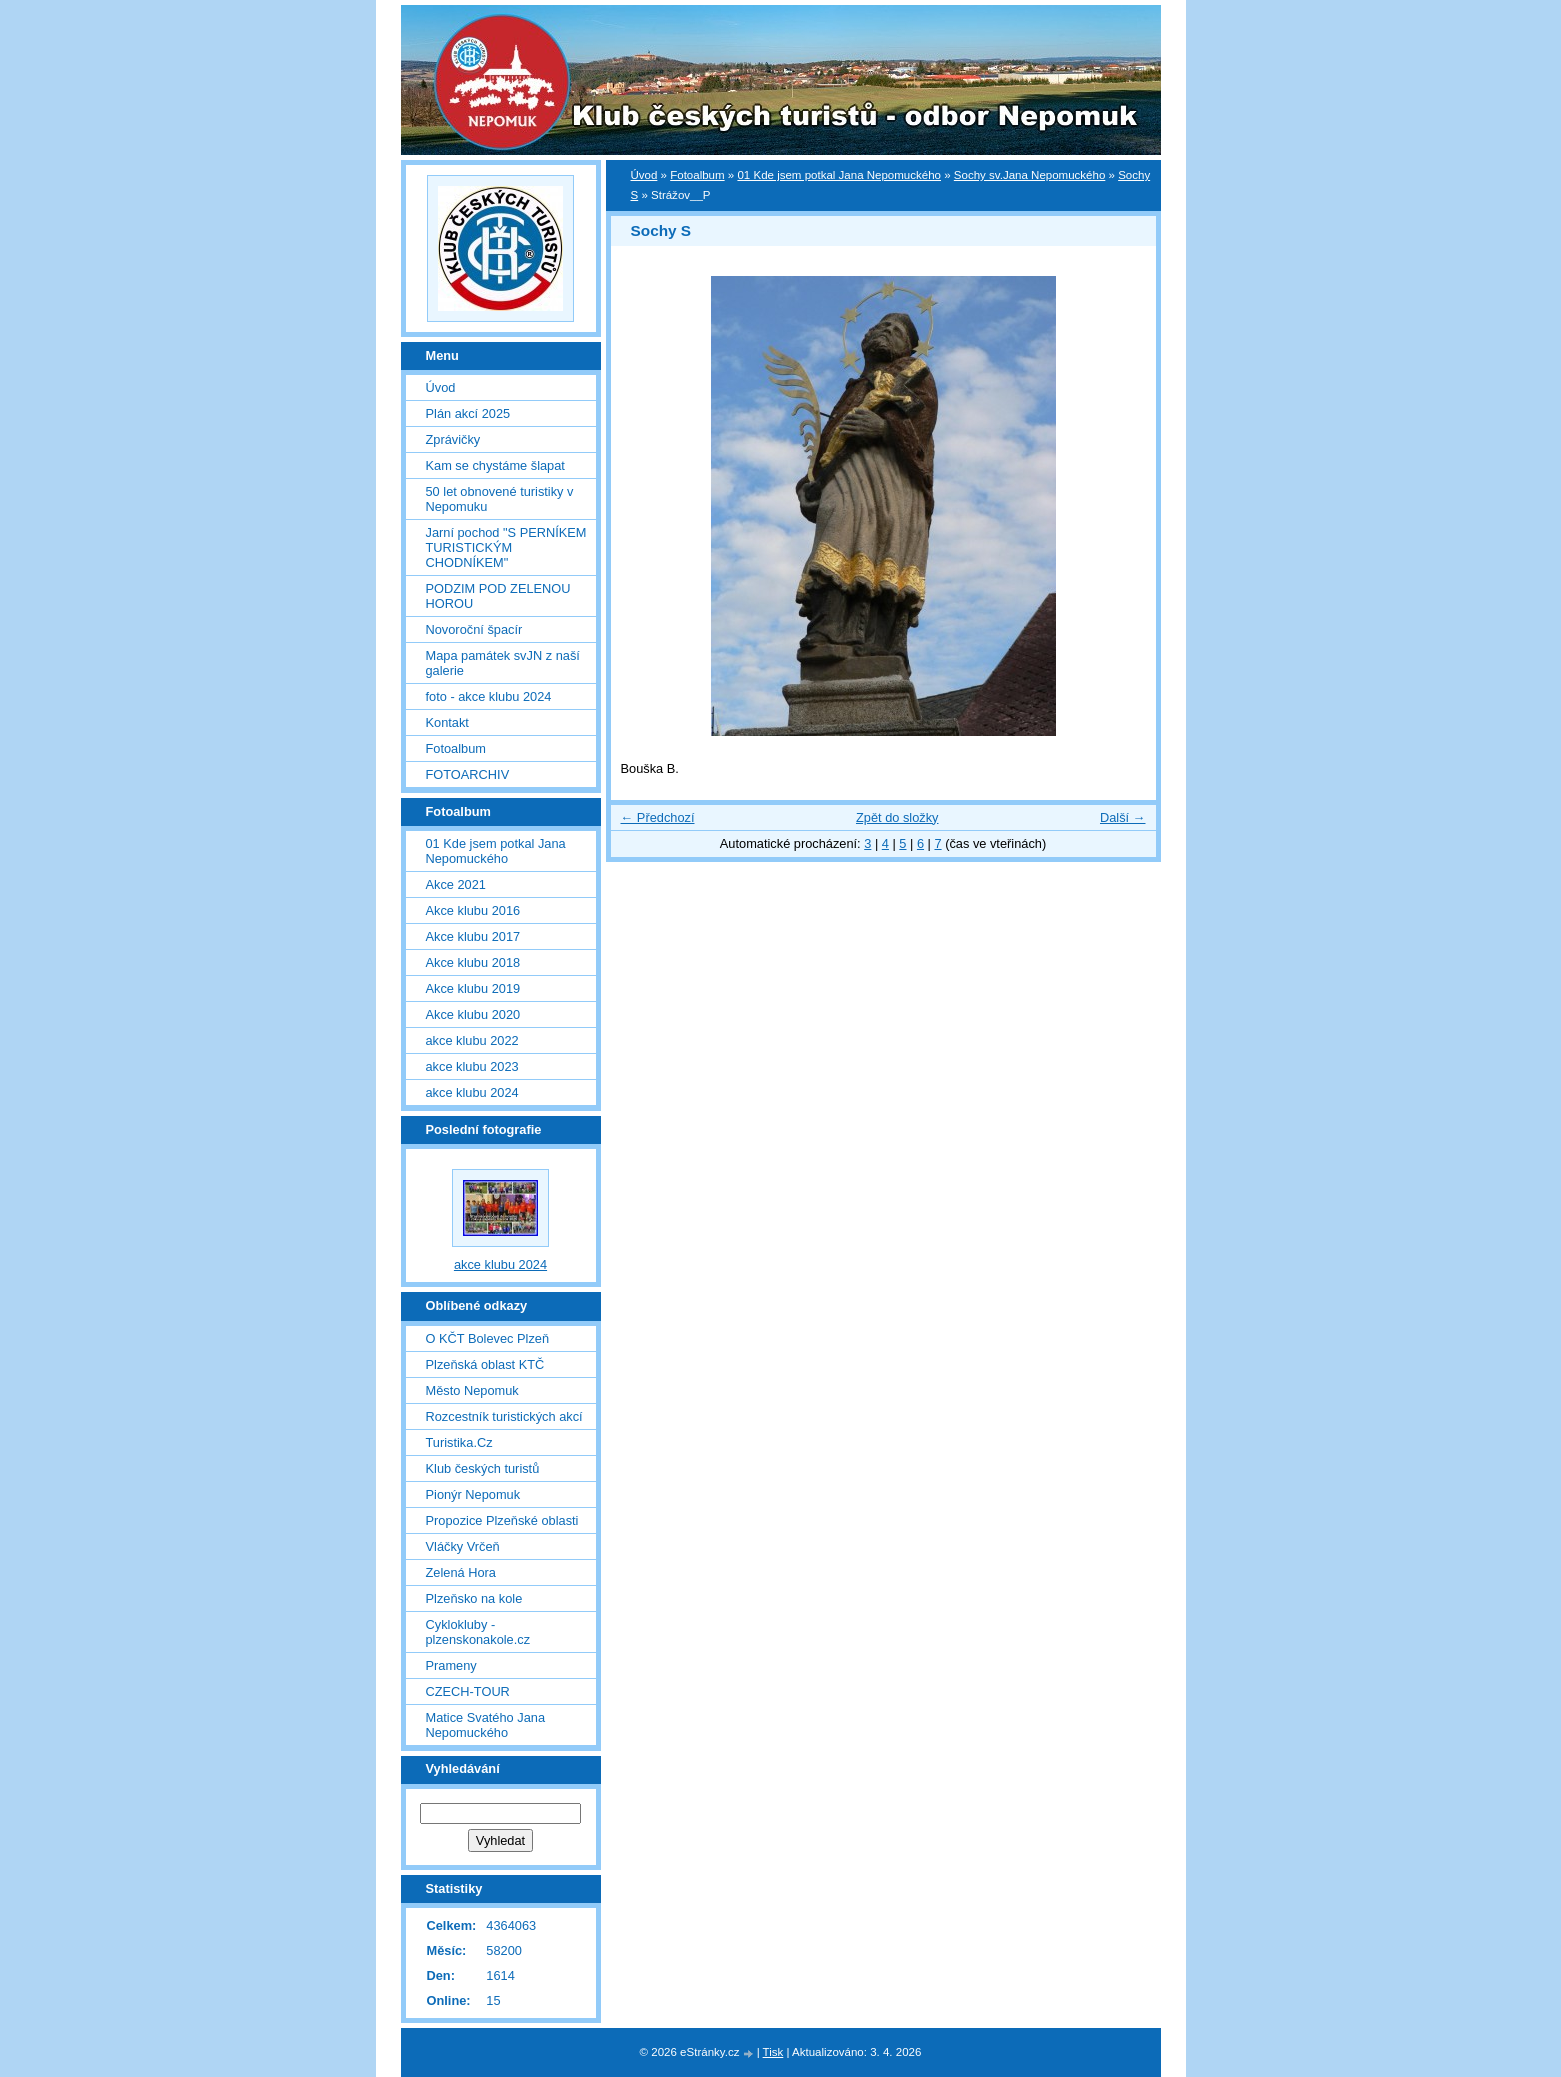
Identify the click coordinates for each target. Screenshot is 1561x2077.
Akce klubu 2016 (473, 910)
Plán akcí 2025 (468, 413)
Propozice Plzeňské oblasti (502, 1520)
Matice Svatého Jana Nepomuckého (486, 1725)
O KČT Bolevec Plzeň (488, 1338)
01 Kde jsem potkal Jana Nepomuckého (839, 175)
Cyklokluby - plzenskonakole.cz (478, 1632)
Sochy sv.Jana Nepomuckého (1030, 175)
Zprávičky (453, 439)
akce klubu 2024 (472, 1092)
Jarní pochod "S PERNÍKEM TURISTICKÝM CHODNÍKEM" (506, 547)
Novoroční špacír (474, 629)
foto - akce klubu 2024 (489, 696)
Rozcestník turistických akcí (504, 1416)
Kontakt (447, 722)
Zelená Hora (461, 1572)
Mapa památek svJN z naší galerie (503, 663)
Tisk (773, 2052)
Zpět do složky (897, 817)
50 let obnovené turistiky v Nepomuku (500, 499)
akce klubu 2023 (472, 1066)
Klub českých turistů (483, 1468)
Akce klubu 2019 (473, 988)
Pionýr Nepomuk (473, 1494)
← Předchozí (658, 817)
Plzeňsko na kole (474, 1598)
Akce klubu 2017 (473, 936)
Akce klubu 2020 (473, 1014)
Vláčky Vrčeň (463, 1546)
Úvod (644, 175)
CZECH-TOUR (468, 1691)
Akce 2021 (456, 884)
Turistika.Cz (459, 1442)
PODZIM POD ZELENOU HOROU (498, 596)
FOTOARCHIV (468, 774)
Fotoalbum (697, 175)
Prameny (451, 1665)
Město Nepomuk (472, 1390)
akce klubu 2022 (472, 1040)
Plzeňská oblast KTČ (485, 1364)
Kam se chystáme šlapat (495, 465)
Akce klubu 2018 (473, 962)
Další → (1123, 817)
